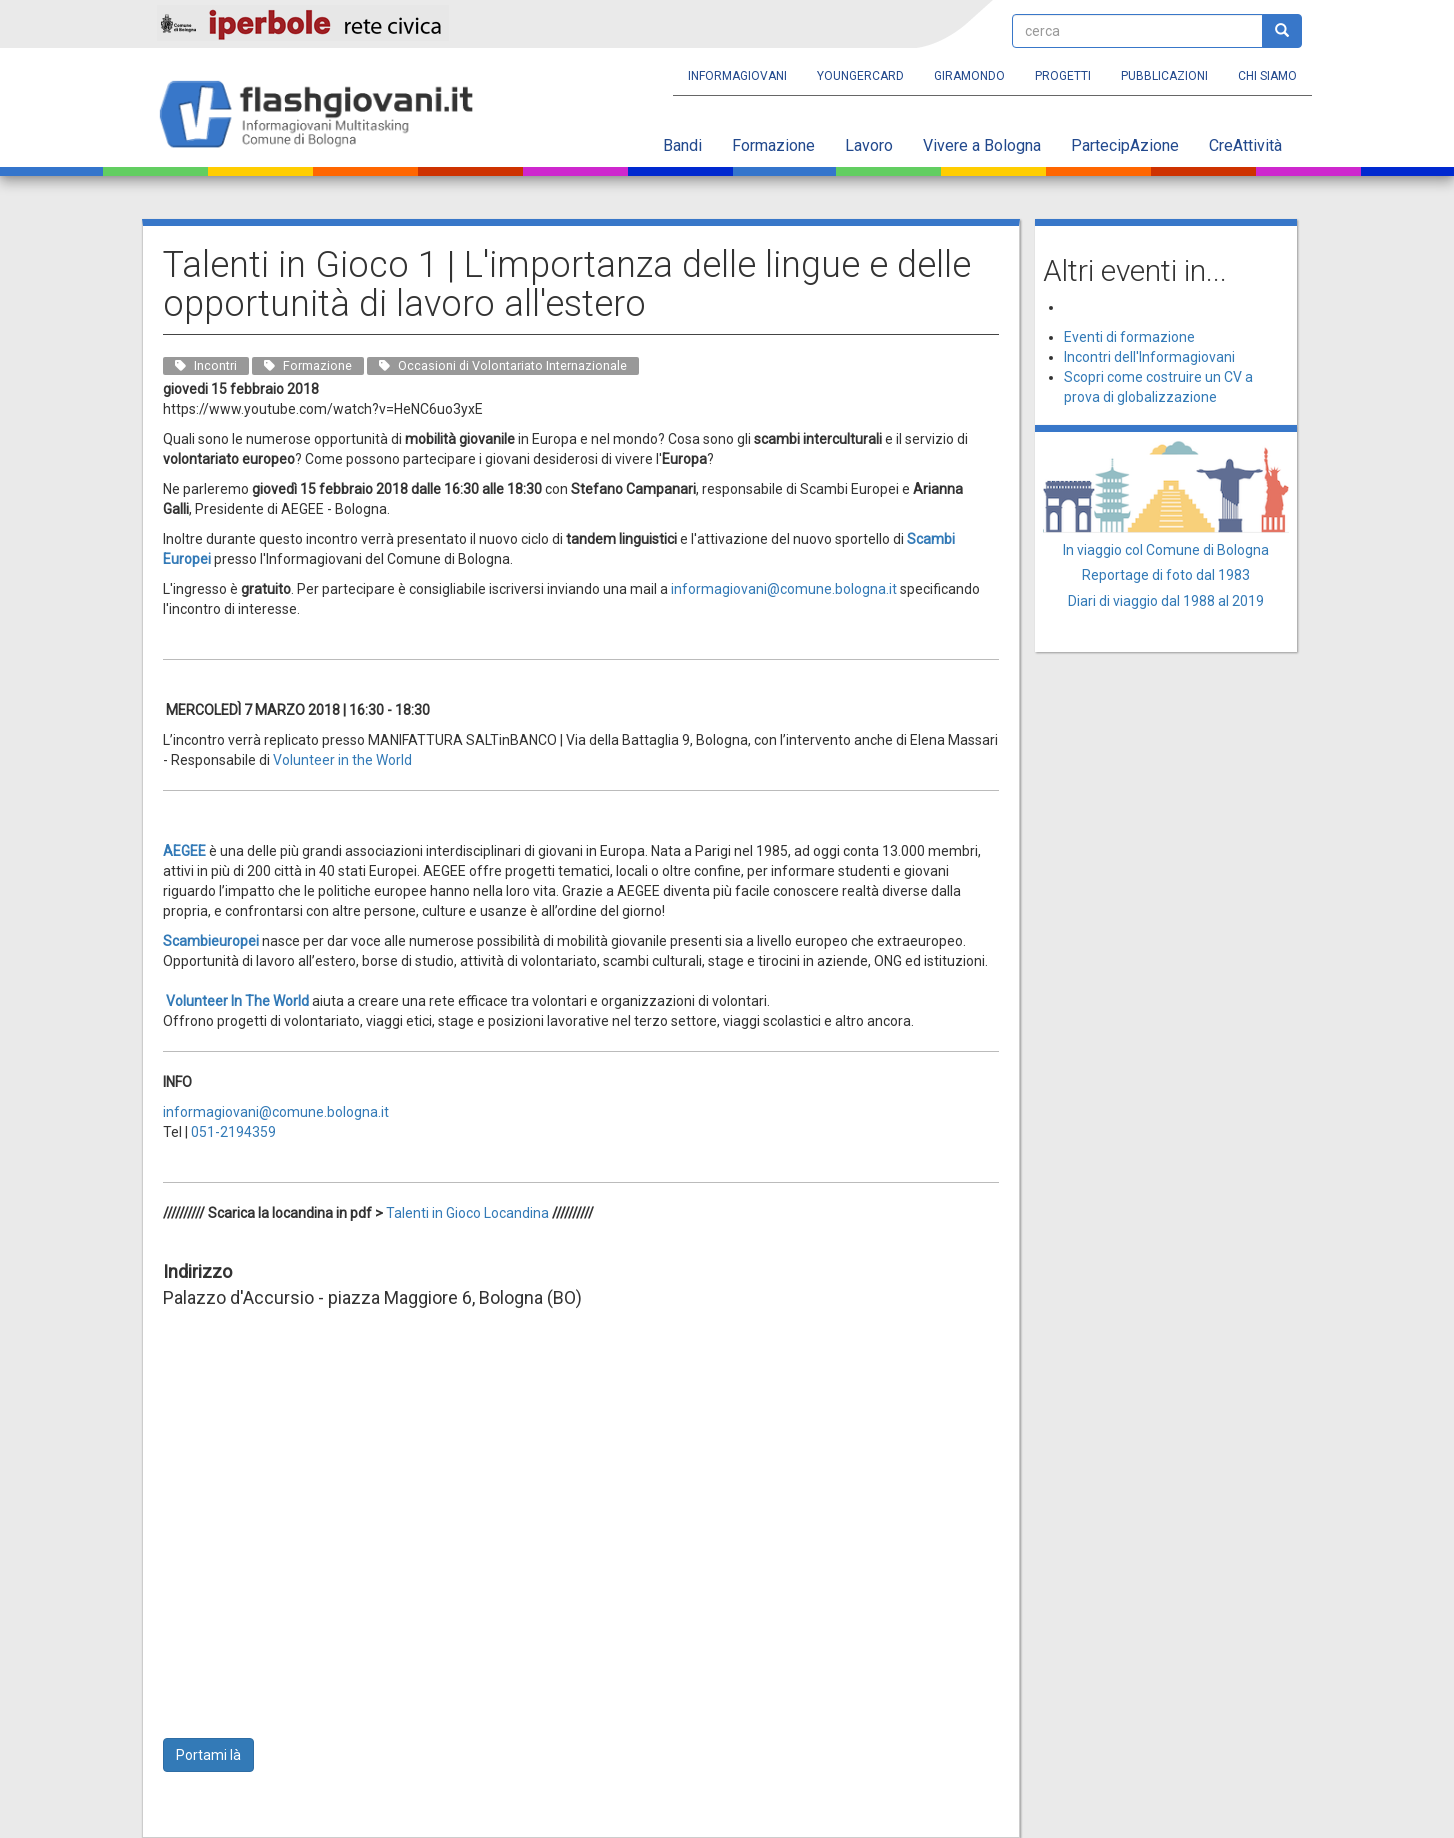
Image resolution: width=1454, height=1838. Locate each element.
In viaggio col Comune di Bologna (1166, 550)
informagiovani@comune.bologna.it (276, 1112)
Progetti (1063, 76)
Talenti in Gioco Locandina (467, 1213)
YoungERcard (860, 76)
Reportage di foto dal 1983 (1166, 575)
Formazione (773, 145)
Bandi (682, 145)
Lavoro (869, 145)
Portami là (208, 1755)
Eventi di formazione (1129, 337)
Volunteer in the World (342, 760)
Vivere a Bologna (982, 145)
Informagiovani (737, 76)
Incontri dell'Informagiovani (1149, 357)
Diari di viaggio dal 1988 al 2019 (1166, 601)
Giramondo (969, 76)
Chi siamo (1267, 76)
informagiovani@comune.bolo (766, 589)
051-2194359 (233, 1132)
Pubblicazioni (1164, 76)
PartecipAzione (1125, 145)
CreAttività (1245, 145)
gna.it (879, 589)
